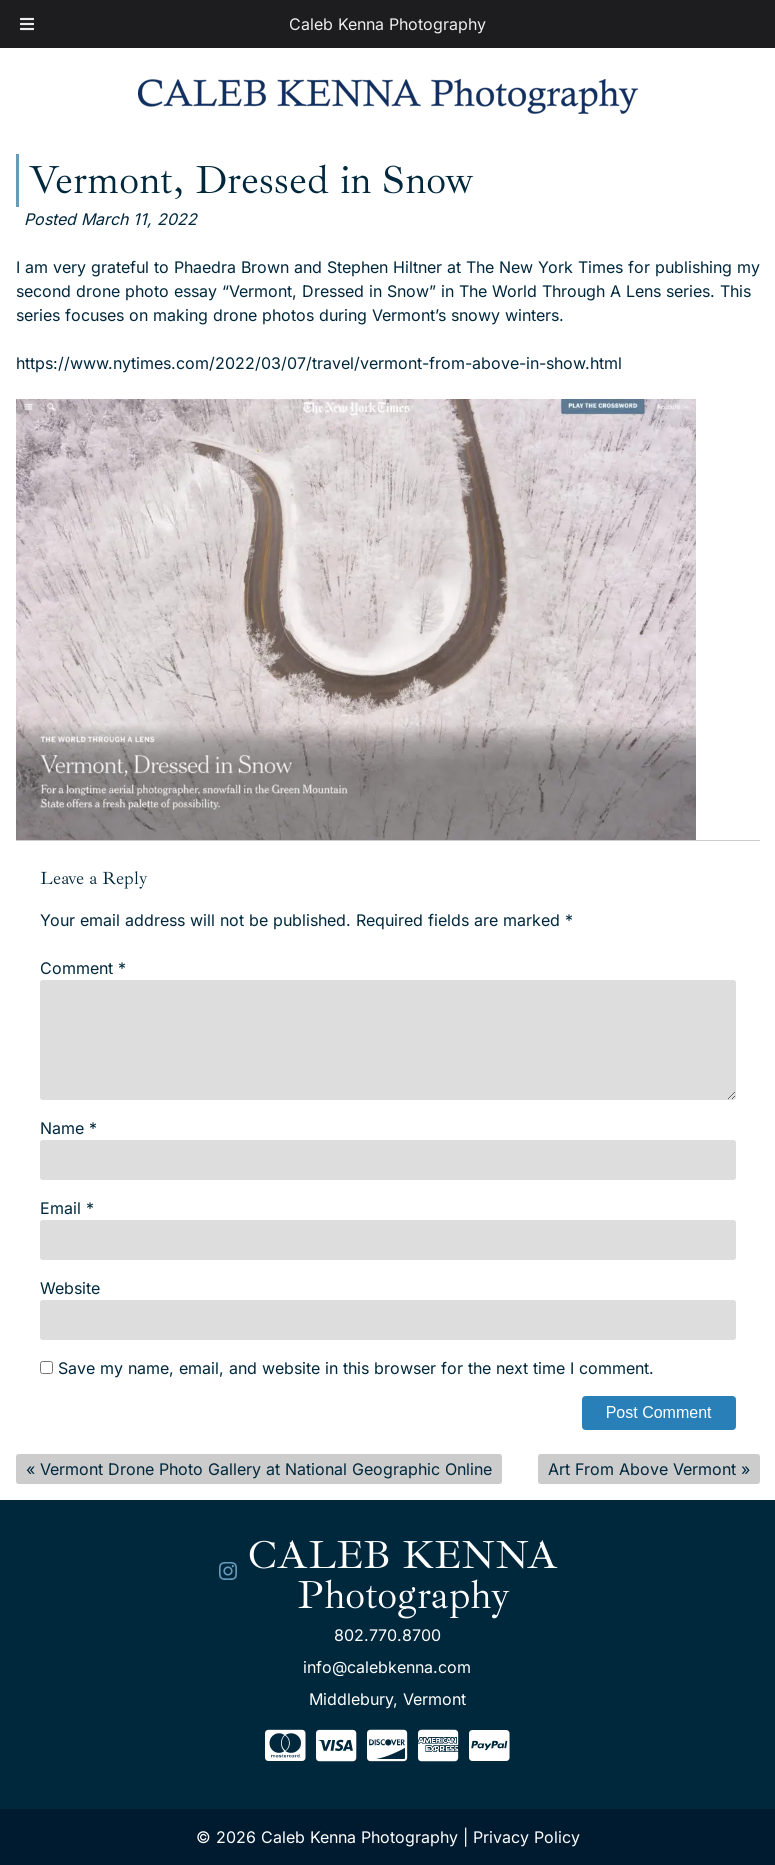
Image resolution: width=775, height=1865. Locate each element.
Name (68, 1128)
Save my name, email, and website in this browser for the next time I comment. (356, 1368)
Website (70, 1288)
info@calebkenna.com (387, 1667)
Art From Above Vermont (642, 1469)
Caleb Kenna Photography (387, 24)
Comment (83, 968)
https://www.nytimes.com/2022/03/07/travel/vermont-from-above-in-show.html (319, 363)
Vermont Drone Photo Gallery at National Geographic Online (266, 1469)
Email (67, 1208)
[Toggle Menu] (27, 24)
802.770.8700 (387, 1635)
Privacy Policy (526, 1837)
